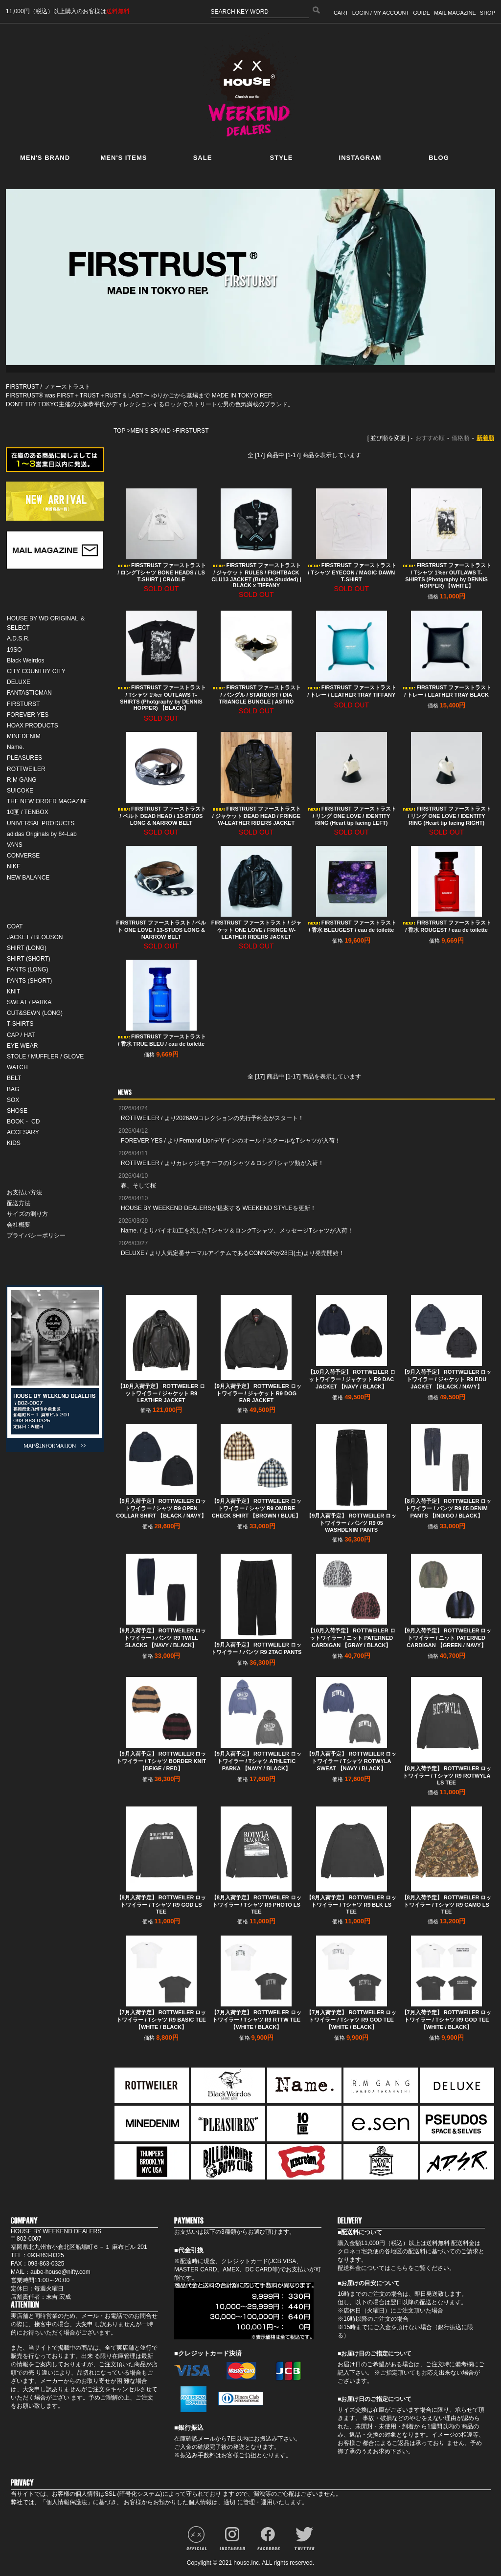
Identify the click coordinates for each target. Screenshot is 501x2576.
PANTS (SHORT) (29, 980)
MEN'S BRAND (151, 430)
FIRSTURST (23, 704)
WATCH (17, 1067)
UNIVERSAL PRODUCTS (40, 823)
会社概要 (18, 1224)
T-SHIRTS (20, 1023)
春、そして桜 (138, 1185)
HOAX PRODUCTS (32, 725)
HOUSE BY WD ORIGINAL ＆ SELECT (46, 623)
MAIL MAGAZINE (455, 13)
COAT (15, 926)
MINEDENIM (24, 736)
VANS (15, 844)
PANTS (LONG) (27, 969)
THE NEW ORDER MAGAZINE (48, 801)
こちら (399, 2268)
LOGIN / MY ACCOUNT (381, 13)
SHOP (487, 13)
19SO (14, 649)
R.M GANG (22, 779)
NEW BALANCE (28, 877)
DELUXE (18, 682)
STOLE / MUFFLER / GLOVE (45, 1056)
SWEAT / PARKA (29, 1002)
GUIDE (421, 13)
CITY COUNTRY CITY (36, 671)
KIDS (14, 1143)
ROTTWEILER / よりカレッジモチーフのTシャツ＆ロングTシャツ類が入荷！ (222, 1163)
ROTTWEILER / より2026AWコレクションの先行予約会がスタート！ (212, 1118)
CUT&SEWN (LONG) (35, 1013)
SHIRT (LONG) (26, 948)
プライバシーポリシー (36, 1235)
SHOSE (17, 1110)
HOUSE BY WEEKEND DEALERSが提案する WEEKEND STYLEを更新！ (218, 1208)
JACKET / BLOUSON (35, 937)
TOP (119, 430)
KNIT (13, 991)
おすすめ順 (430, 438)
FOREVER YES (27, 714)
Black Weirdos (25, 660)
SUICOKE (20, 790)
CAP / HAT (21, 1035)
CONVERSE (23, 855)
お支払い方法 (24, 1192)
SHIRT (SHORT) (28, 958)
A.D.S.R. (18, 638)
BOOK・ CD (23, 1121)
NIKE (14, 866)
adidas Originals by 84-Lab (42, 834)
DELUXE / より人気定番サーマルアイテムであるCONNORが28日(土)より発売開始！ (232, 1253)
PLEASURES (24, 757)
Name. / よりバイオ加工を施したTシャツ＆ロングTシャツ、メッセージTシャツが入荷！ (237, 1230)
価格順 (460, 438)
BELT (14, 1078)
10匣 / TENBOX (27, 812)
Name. (15, 747)
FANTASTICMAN (29, 692)
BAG (13, 1089)
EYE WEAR (22, 1045)
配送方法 (18, 1203)
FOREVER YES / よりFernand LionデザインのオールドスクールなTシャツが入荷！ (231, 1140)
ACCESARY (23, 1132)
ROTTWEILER (26, 769)
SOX (13, 1100)
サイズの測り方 (27, 1214)
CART (341, 13)
